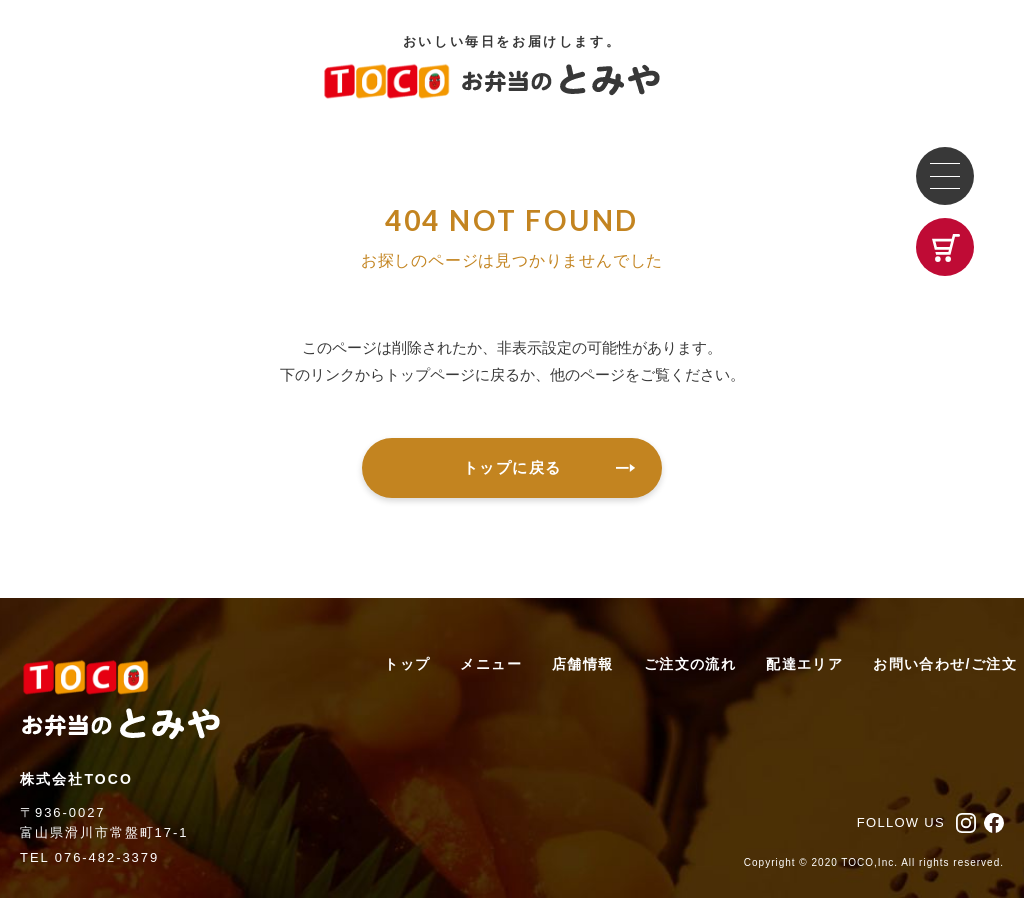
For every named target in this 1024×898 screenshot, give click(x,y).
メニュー (491, 664)
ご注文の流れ (690, 664)
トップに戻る (549, 467)
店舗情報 (583, 664)
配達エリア (804, 664)
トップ (407, 664)
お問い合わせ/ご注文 (945, 664)
